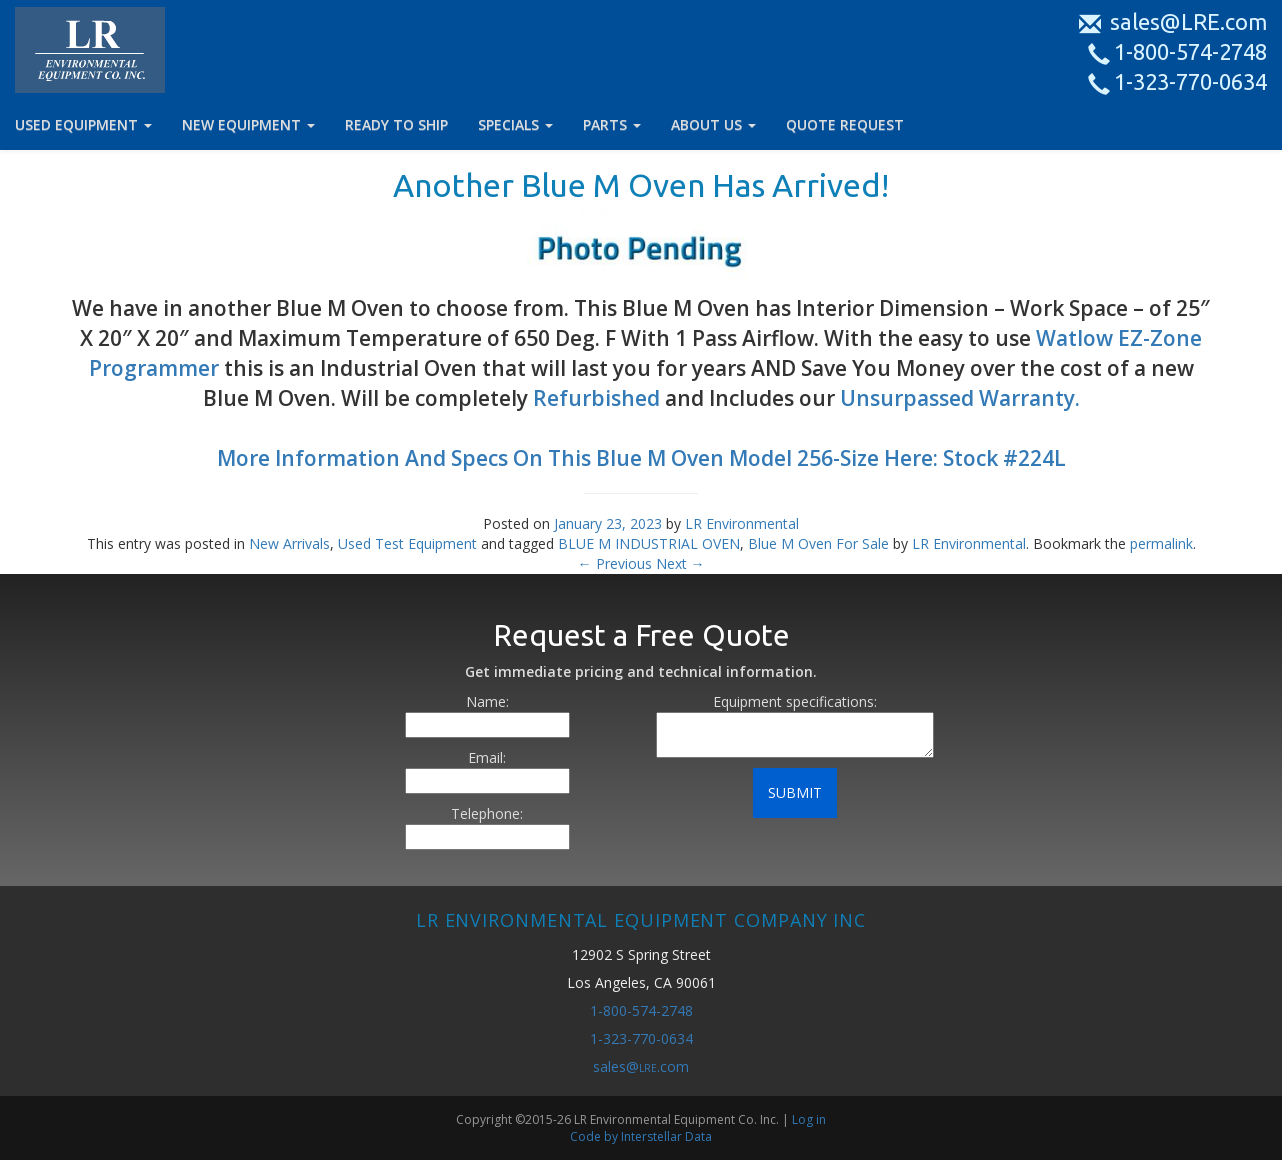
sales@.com (641, 1066)
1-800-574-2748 (1179, 51)
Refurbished (596, 398)
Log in (809, 1119)
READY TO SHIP (396, 124)
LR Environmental (742, 523)
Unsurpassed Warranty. (960, 398)
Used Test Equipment (407, 543)
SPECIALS (515, 124)
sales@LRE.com (1175, 21)
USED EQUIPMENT (83, 124)
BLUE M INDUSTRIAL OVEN (649, 543)
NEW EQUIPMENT (248, 124)
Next (680, 563)
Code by (595, 1136)
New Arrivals (289, 543)
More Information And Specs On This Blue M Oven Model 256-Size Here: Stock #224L (641, 458)
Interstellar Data (666, 1136)
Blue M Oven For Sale (818, 543)
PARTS (612, 124)
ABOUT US (713, 124)
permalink (1161, 543)
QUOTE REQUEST (845, 124)
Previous (615, 563)
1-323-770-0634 (1179, 81)
